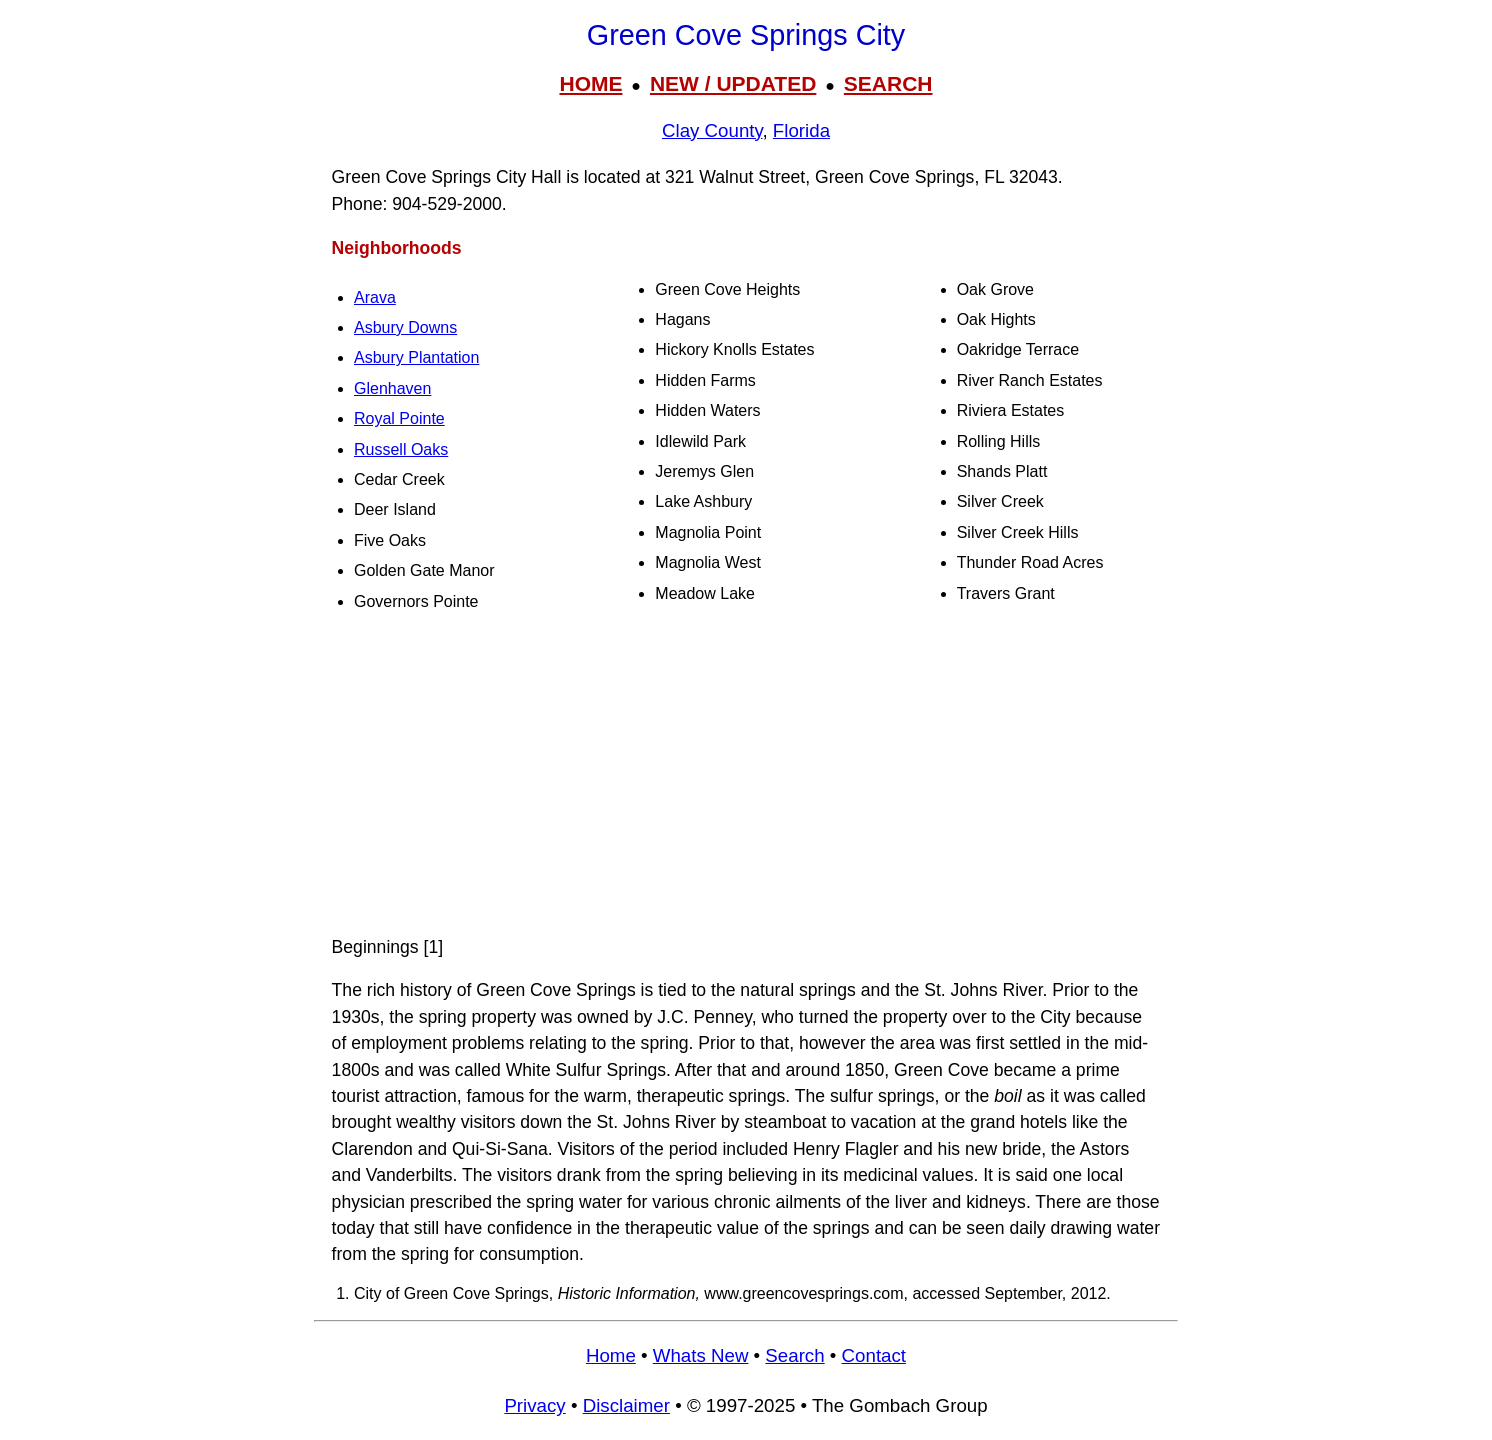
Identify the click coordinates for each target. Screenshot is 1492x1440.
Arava (375, 297)
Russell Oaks (401, 449)
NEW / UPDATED (733, 83)
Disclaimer (626, 1405)
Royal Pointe (399, 418)
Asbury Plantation (416, 357)
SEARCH (888, 83)
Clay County (712, 130)
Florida (801, 130)
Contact (874, 1355)
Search (794, 1355)
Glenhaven (392, 388)
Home (611, 1355)
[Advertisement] (746, 776)
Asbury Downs (405, 327)
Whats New (701, 1355)
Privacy (534, 1405)
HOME (590, 83)
